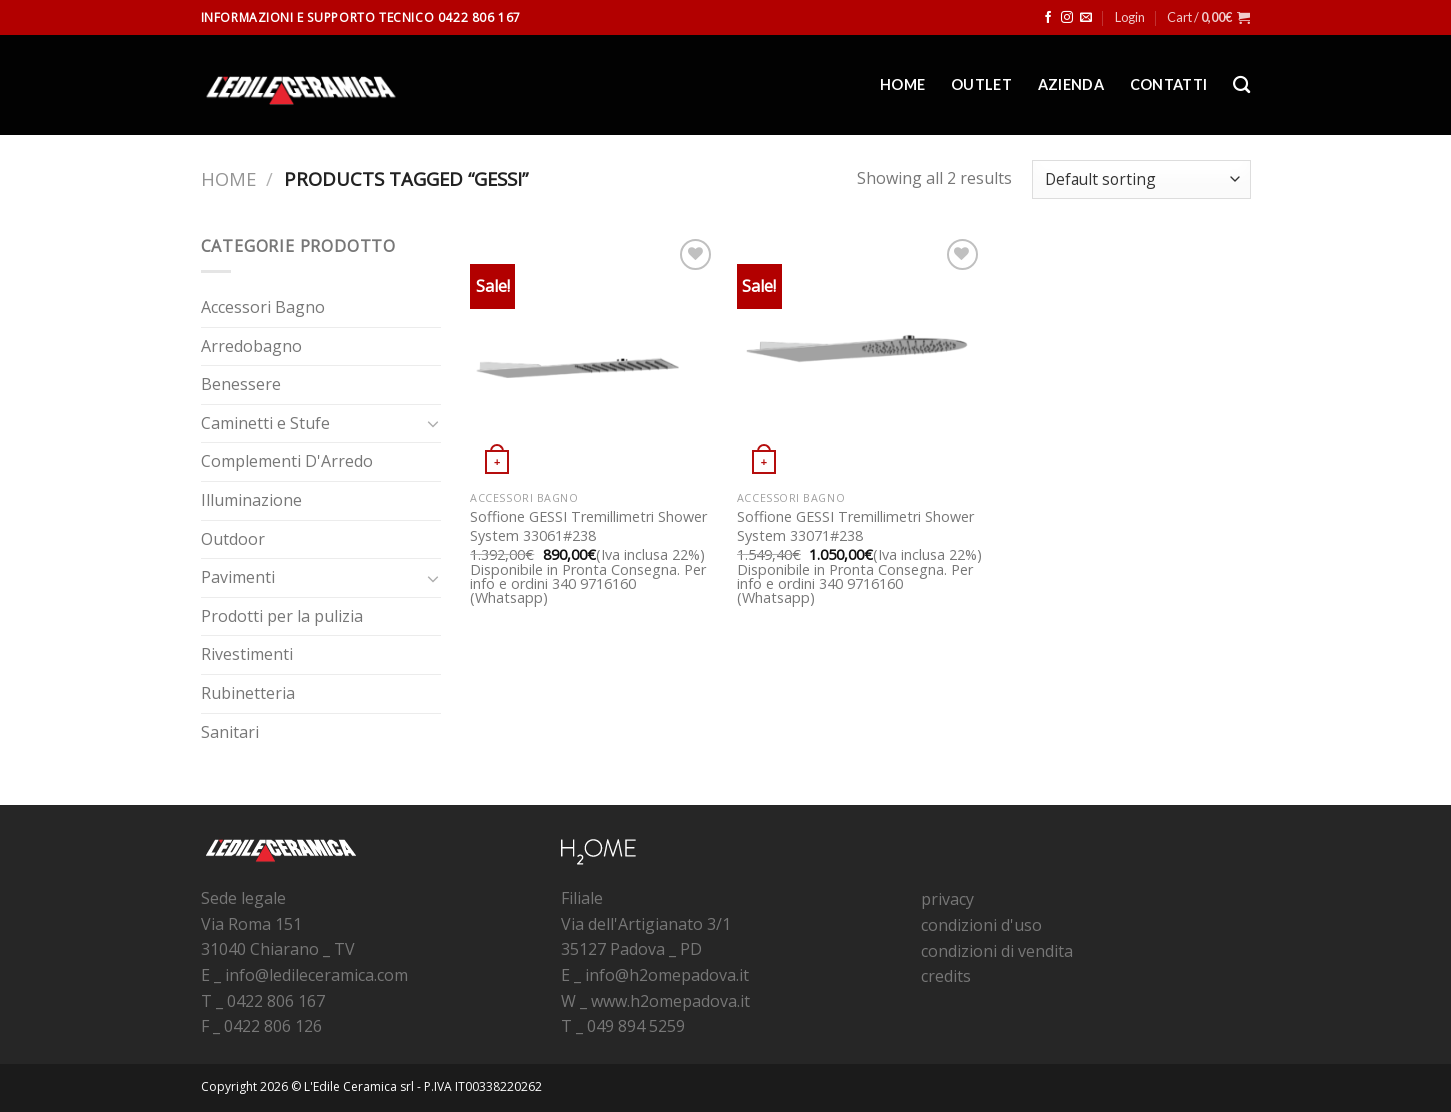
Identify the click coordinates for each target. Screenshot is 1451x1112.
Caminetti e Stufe (265, 423)
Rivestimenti (247, 654)
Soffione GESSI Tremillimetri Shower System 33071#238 (855, 526)
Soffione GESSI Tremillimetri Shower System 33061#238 (588, 526)
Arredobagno (251, 346)
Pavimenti (238, 577)
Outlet (981, 84)
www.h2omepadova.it (670, 1001)
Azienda (1071, 84)
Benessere (241, 384)
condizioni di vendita (997, 951)
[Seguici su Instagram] (1067, 18)
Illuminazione (251, 500)
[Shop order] (1141, 179)
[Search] (1241, 85)
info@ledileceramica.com (316, 975)
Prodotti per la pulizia (282, 616)
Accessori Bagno (263, 307)
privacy (947, 899)
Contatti (1168, 84)
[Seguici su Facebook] (1048, 18)
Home (902, 84)
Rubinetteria (248, 693)
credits (946, 976)
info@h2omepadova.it (667, 975)
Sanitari (230, 732)
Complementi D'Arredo (287, 461)
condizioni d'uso (981, 925)
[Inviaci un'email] (1086, 18)
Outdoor (233, 539)
